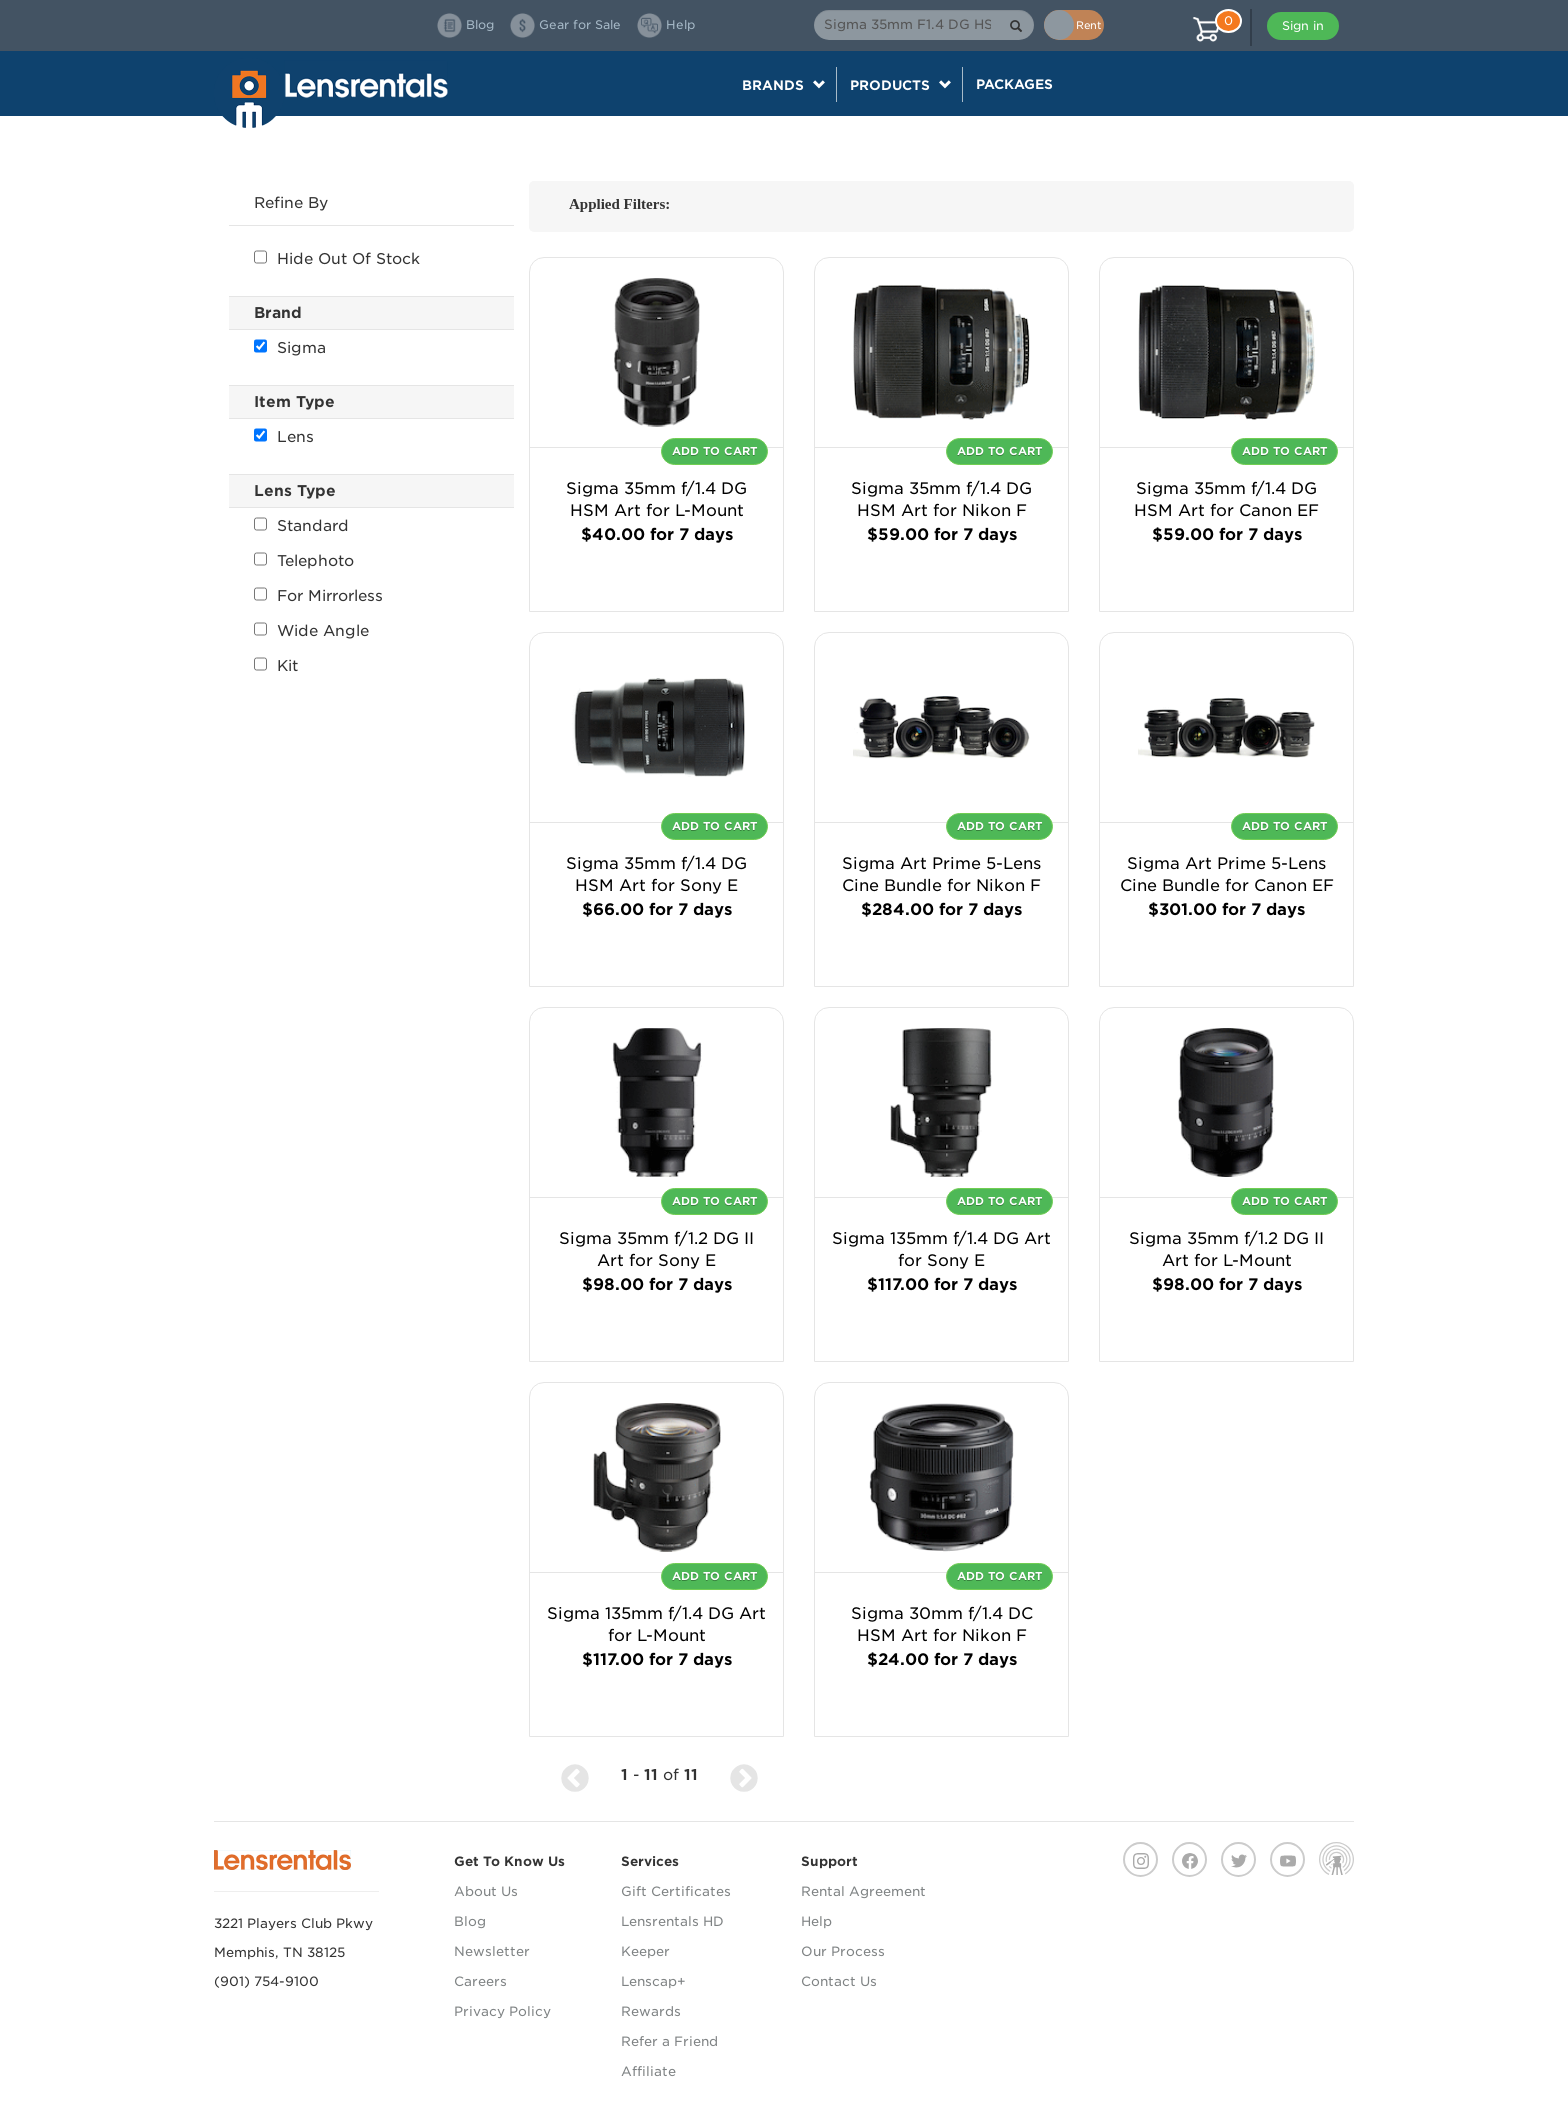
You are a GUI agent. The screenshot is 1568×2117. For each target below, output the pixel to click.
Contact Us (839, 1981)
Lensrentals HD (672, 1921)
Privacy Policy (502, 2011)
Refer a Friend (669, 2041)
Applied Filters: (619, 204)
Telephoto (304, 561)
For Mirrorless (318, 596)
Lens (284, 437)
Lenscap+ (653, 1981)
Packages (1014, 84)
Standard (301, 526)
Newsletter (492, 1951)
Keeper (645, 1951)
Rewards (651, 2011)
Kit (276, 666)
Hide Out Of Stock (337, 259)
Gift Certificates (676, 1891)
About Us (486, 1891)
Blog (470, 1921)
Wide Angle (311, 631)
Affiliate (648, 2071)
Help (816, 1921)
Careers (480, 1981)
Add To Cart (714, 451)
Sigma (290, 348)
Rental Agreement (863, 1891)
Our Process (843, 1951)
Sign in (1303, 25)
